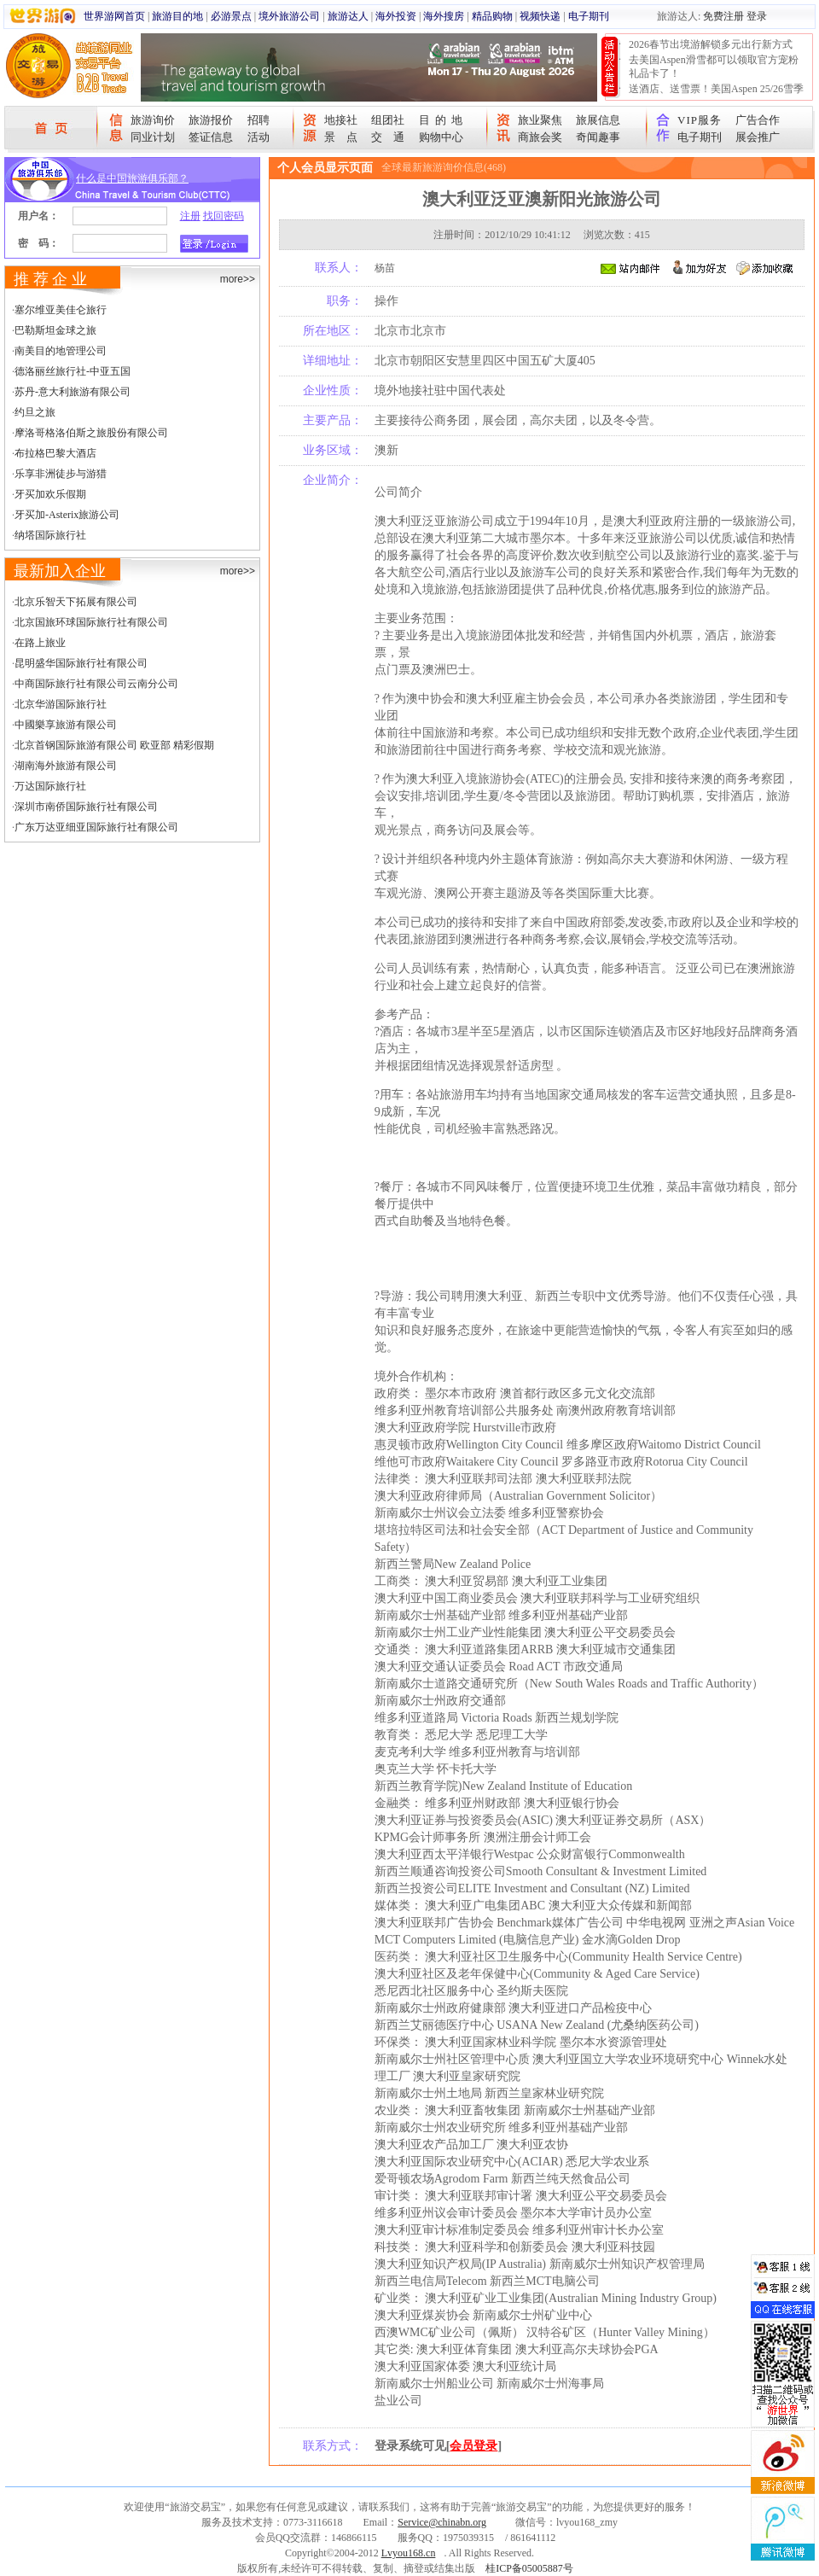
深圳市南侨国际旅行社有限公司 (86, 807)
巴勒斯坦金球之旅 (55, 330)
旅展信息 (598, 120)
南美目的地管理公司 (61, 351)
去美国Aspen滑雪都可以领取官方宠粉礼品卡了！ (714, 66)
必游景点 (231, 16)
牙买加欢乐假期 (50, 494)
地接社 (340, 120)
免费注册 (723, 16)
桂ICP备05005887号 (529, 2568)
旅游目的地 (177, 16)
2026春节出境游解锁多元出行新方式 (711, 44)
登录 (756, 16)
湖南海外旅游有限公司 (66, 766)
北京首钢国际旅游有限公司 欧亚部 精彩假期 (114, 745)
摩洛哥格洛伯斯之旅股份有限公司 (91, 433)
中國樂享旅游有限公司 (66, 725)
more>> (237, 279)
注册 (190, 216)
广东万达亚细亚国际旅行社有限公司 (96, 827)
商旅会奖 (540, 137)
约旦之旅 (35, 412)
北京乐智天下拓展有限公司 (76, 602)
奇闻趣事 (598, 137)
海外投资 (395, 16)
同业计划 (153, 137)
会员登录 (473, 2445)
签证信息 (211, 137)
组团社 (387, 120)
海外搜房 (443, 16)
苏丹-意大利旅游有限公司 (73, 392)
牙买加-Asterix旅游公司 (67, 515)
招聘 (258, 120)
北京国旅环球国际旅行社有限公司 (91, 622)
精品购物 (492, 16)
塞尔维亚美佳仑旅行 (61, 310)
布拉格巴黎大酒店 (55, 453)
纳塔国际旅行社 (50, 535)
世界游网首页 (114, 16)
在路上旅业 (40, 643)
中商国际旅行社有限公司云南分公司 (96, 684)
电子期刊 (588, 16)
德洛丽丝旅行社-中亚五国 (73, 371)
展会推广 (757, 137)
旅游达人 (348, 16)
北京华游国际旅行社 (61, 704)
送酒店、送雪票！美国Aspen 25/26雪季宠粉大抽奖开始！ (716, 95)
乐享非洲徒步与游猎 (61, 474)
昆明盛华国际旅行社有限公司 (81, 663)
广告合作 (757, 120)
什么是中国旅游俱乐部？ (132, 178)
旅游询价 (153, 120)
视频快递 (540, 16)
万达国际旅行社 (50, 786)
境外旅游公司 (289, 16)
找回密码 (223, 216)
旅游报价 (211, 120)
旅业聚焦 (540, 120)
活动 (258, 137)
